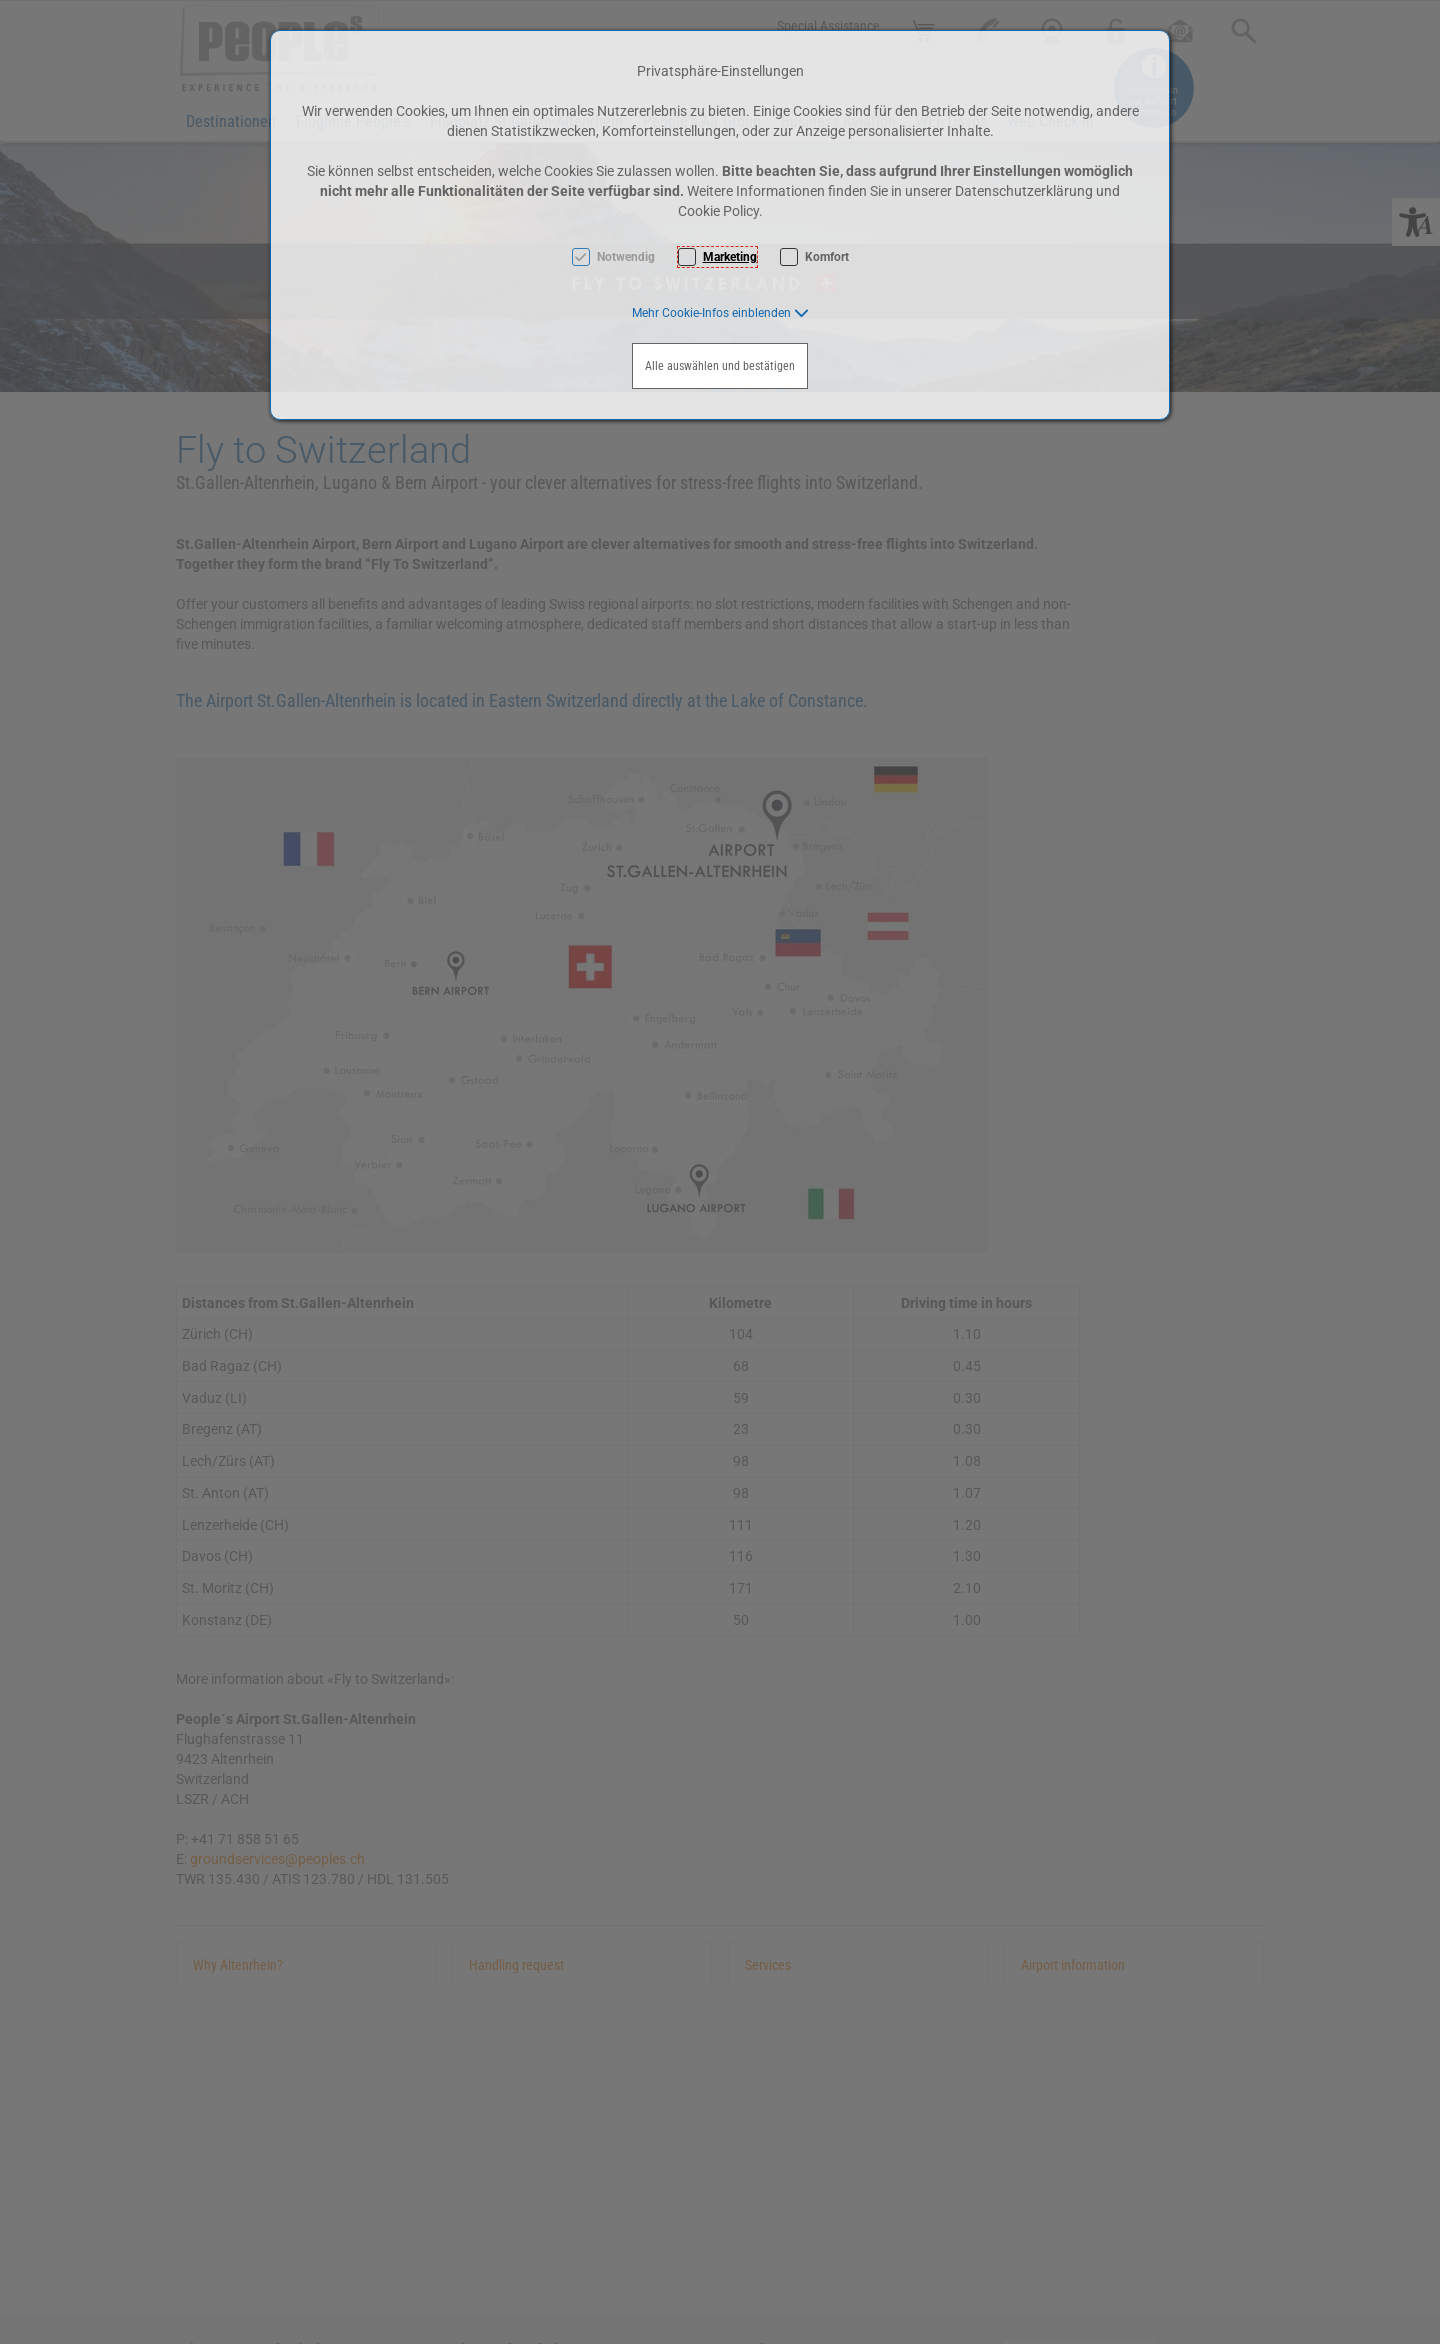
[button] (720, 313)
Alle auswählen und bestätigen (720, 366)
